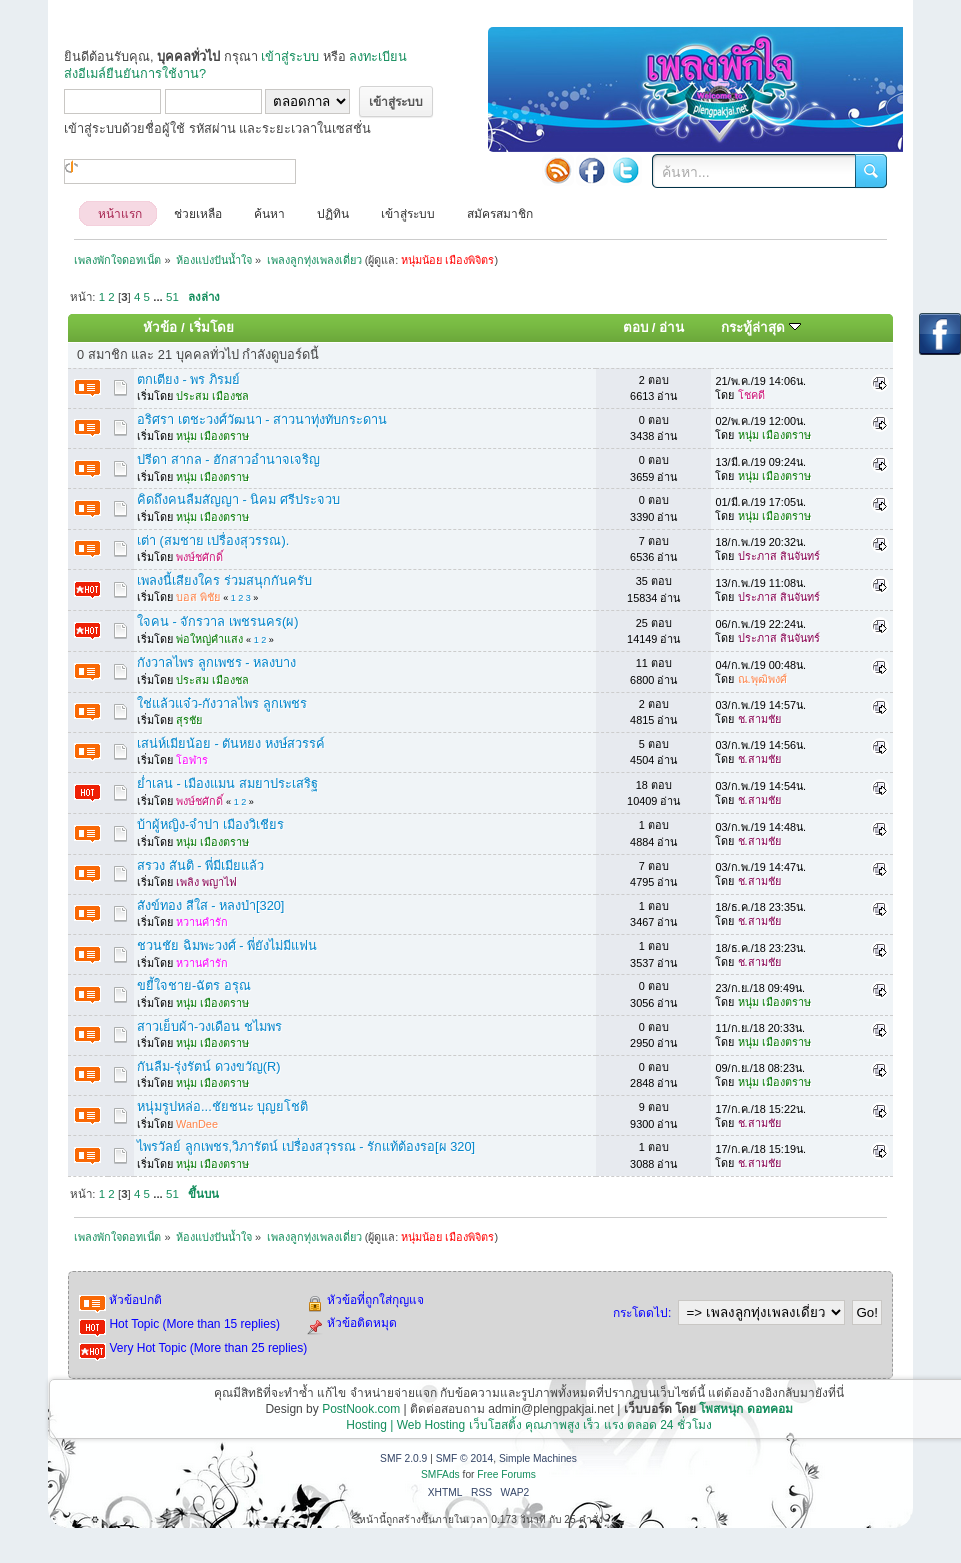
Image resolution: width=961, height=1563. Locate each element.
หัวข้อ (160, 327)
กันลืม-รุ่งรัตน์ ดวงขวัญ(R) (209, 1066)
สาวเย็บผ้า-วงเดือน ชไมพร (209, 1026)
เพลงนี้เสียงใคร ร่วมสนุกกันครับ (224, 580)
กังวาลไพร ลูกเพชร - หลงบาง (216, 662)
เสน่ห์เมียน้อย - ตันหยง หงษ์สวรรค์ (231, 743)
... (159, 297)
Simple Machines (538, 1458)
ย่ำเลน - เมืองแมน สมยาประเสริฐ (227, 783)
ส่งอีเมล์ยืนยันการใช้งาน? (135, 73)
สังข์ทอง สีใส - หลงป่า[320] (210, 905)
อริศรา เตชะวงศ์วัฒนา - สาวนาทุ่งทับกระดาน (262, 419)
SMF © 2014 (465, 1458)
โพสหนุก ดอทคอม (745, 1409)
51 (172, 297)
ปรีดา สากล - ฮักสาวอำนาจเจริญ (228, 459)
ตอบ (635, 327)
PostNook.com (361, 1409)
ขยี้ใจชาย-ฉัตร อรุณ (194, 985)
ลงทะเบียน (378, 56)
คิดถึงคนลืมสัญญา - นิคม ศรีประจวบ (238, 499)
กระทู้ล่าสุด (761, 327)
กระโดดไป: (642, 1313)
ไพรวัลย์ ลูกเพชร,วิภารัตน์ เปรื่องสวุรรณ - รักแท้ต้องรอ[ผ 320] (306, 1146)
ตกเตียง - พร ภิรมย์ (188, 379)
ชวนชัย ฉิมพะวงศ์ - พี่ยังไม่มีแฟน (227, 945)
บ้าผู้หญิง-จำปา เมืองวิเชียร (210, 824)
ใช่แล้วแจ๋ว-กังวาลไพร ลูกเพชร (222, 703)
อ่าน (671, 327)
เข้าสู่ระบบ (290, 56)
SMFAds (440, 1474)
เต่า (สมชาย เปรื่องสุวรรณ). (213, 540)
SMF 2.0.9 (403, 1458)
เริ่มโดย (211, 327)
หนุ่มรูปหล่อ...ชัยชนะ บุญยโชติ (222, 1106)
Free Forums (506, 1474)
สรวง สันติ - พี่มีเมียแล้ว (200, 865)
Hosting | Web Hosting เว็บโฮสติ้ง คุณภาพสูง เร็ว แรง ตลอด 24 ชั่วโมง (529, 1425)
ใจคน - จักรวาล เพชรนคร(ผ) (217, 621)
